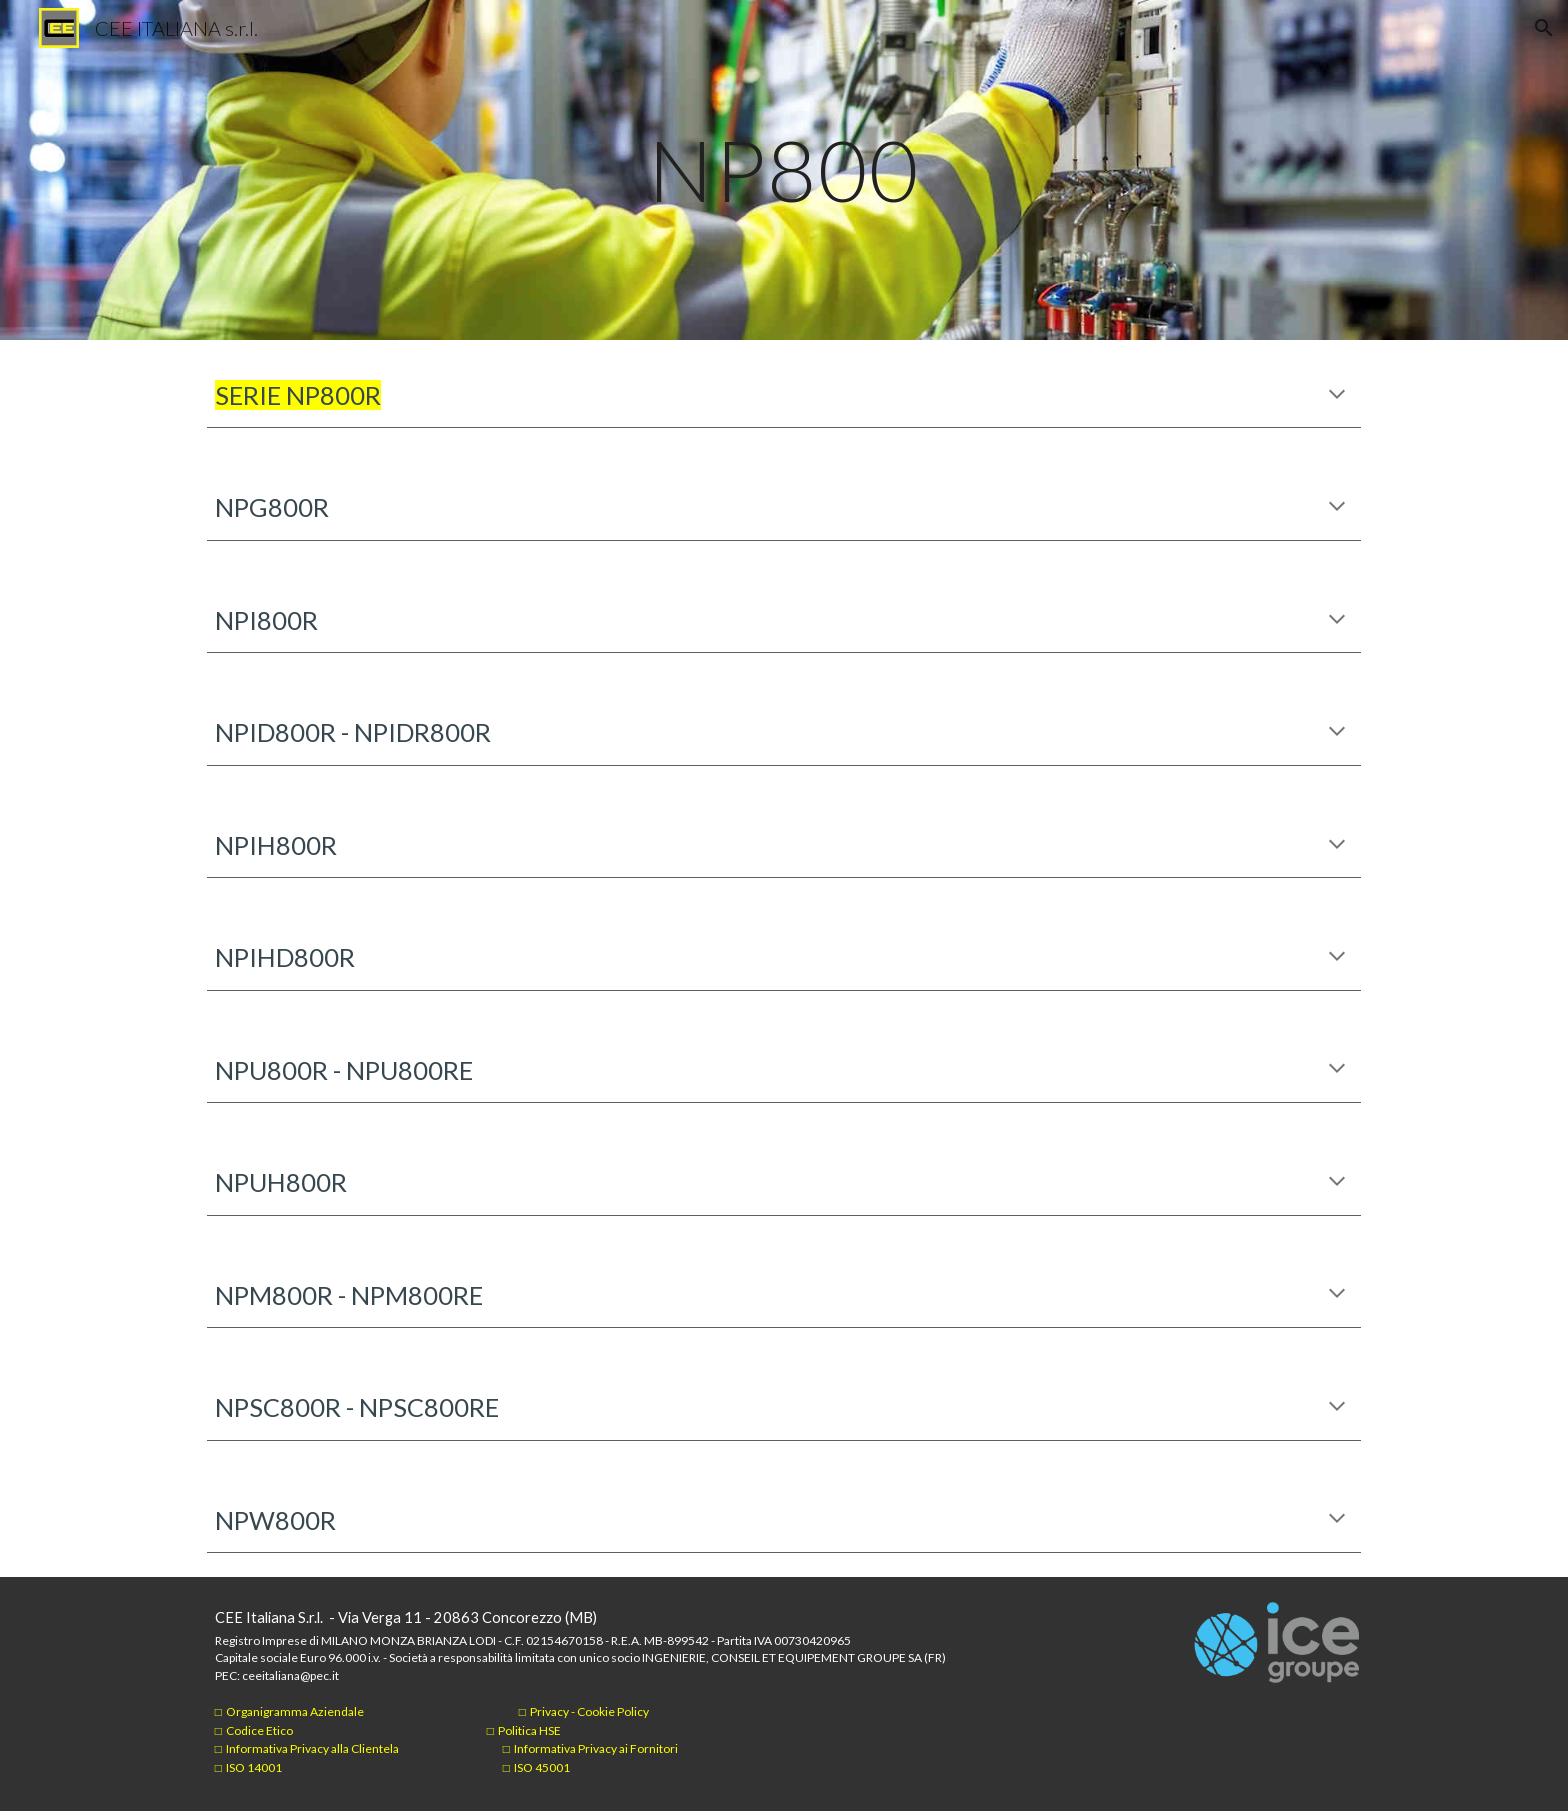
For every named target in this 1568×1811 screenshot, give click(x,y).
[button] (1544, 28)
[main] (784, 169)
